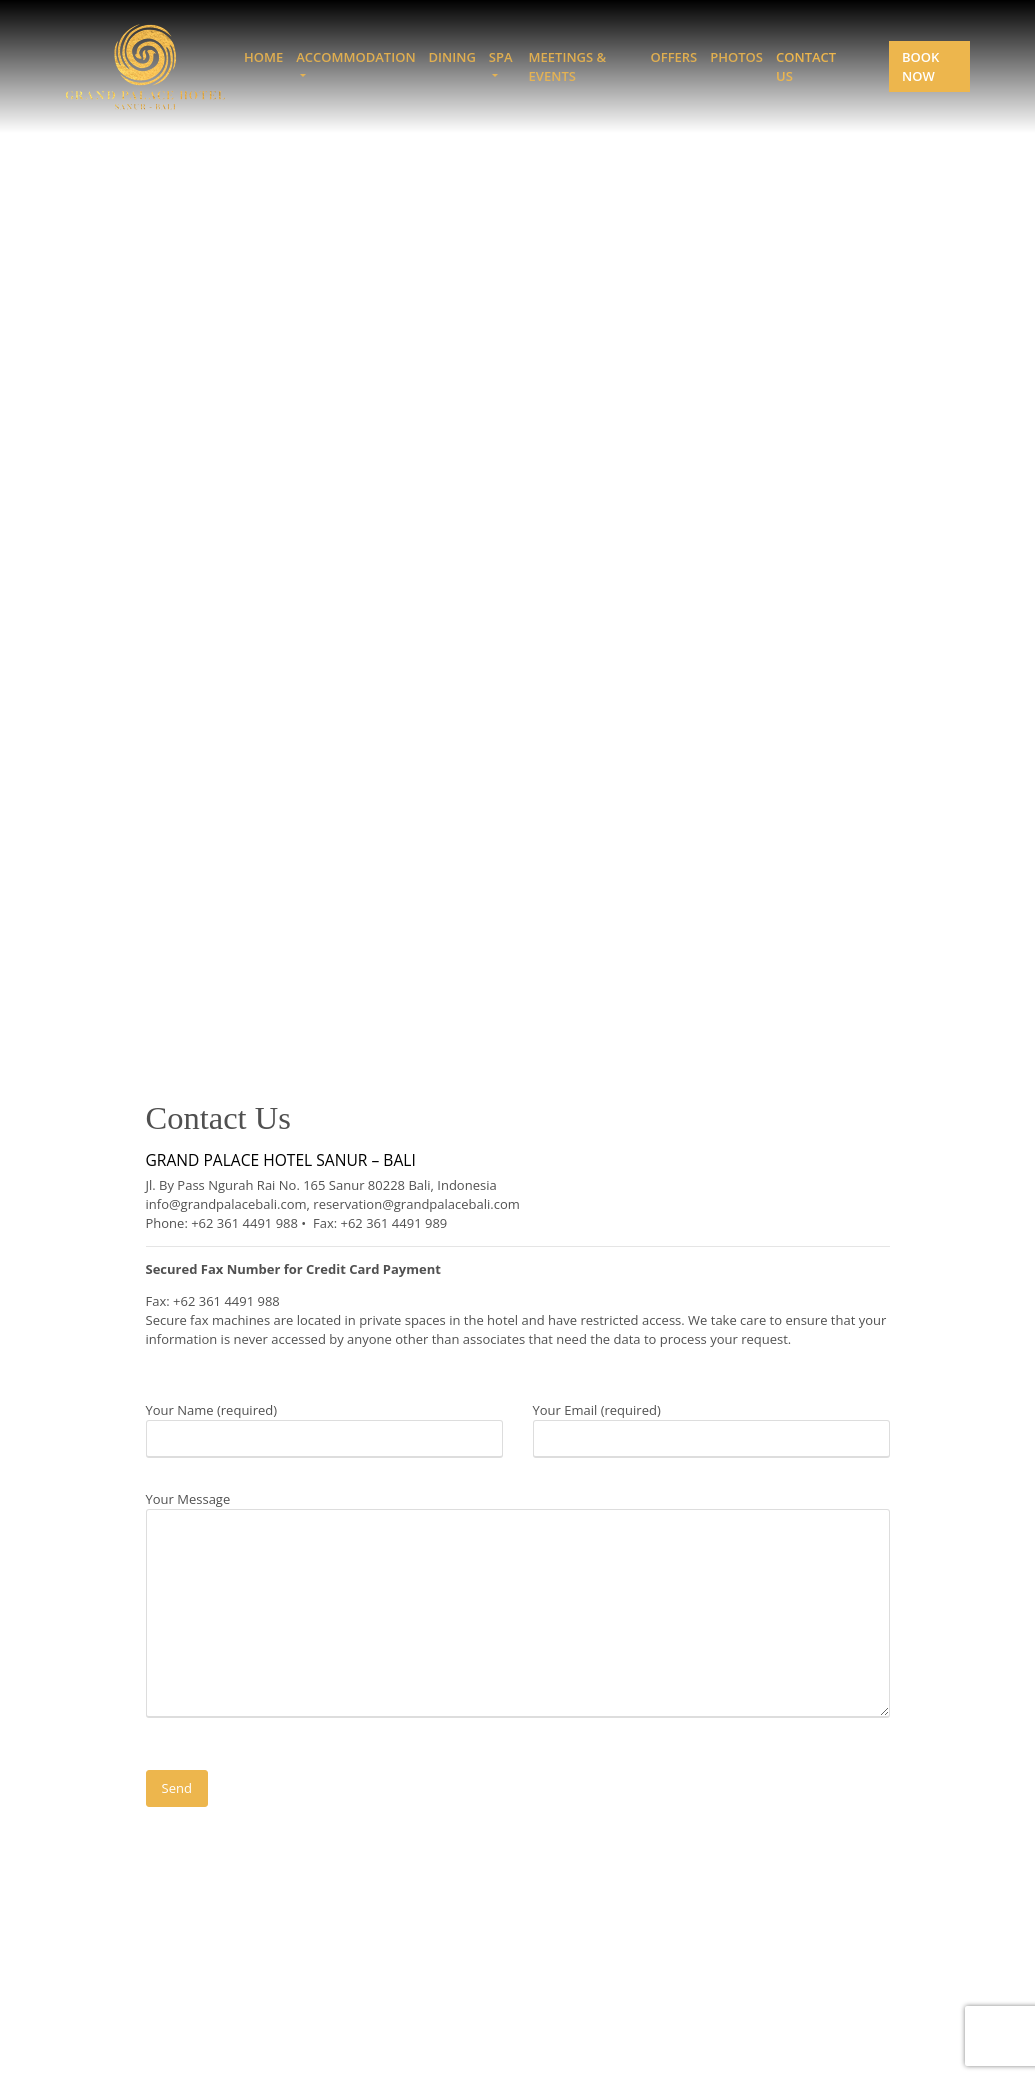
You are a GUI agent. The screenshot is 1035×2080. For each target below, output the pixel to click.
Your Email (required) (711, 1424)
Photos (736, 57)
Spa (501, 57)
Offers (673, 57)
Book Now (920, 66)
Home (263, 57)
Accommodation (355, 57)
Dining (452, 57)
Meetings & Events (568, 66)
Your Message (518, 1606)
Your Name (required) (324, 1424)
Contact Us (806, 66)
